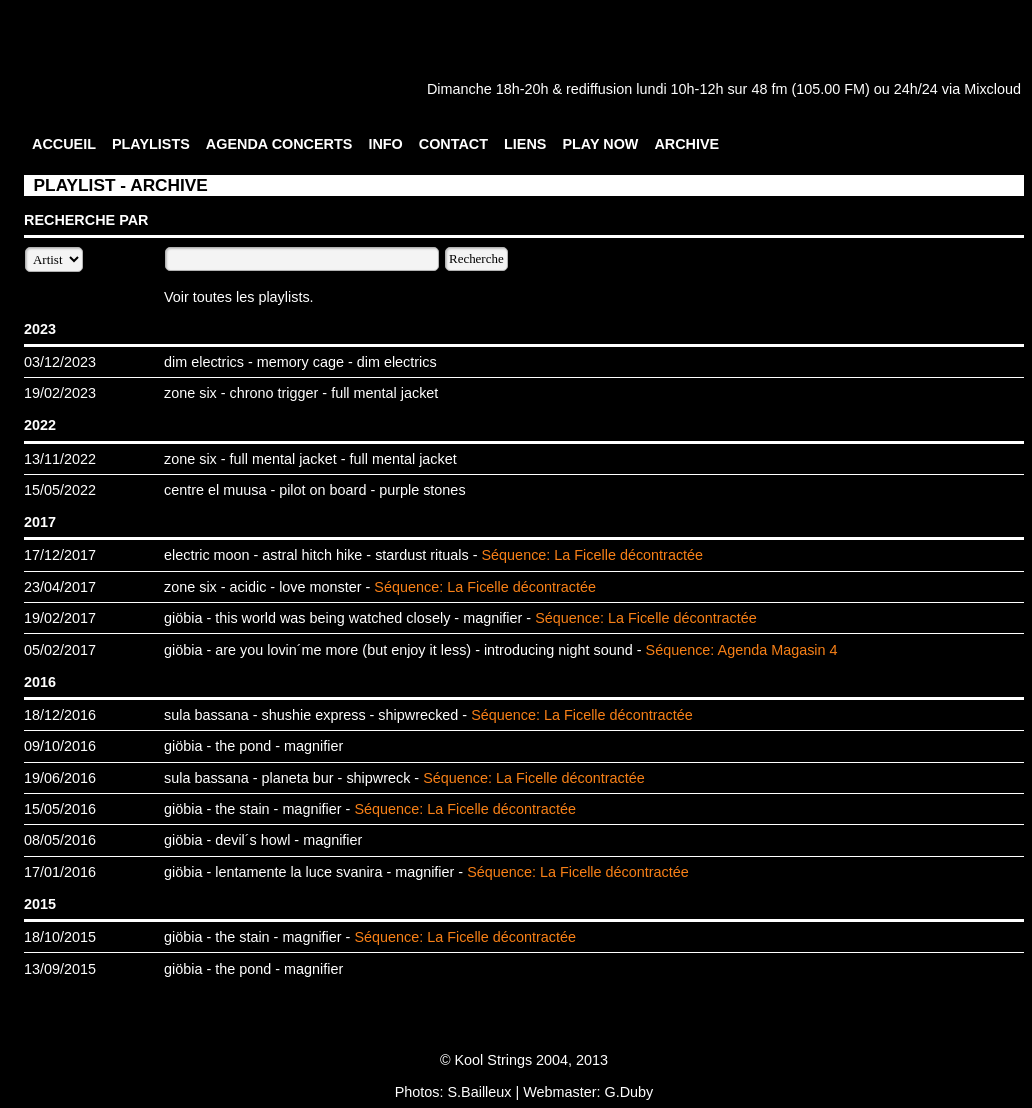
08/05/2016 (60, 840)
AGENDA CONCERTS (279, 144)
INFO (385, 144)
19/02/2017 (60, 618)
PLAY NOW (600, 144)
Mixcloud (992, 89)
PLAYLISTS (151, 144)
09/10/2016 (60, 746)
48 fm (769, 89)
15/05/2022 (60, 490)
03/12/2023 (60, 362)
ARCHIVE (686, 144)
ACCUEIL (64, 144)
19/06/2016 (60, 778)
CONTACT (453, 144)
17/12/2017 (60, 555)
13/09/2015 (60, 969)
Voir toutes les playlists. (239, 297)
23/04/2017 (60, 587)
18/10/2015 (60, 937)
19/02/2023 (60, 393)
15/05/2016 (60, 809)
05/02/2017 (60, 650)
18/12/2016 (60, 715)
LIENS (525, 144)
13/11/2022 (60, 459)
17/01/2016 (60, 872)
